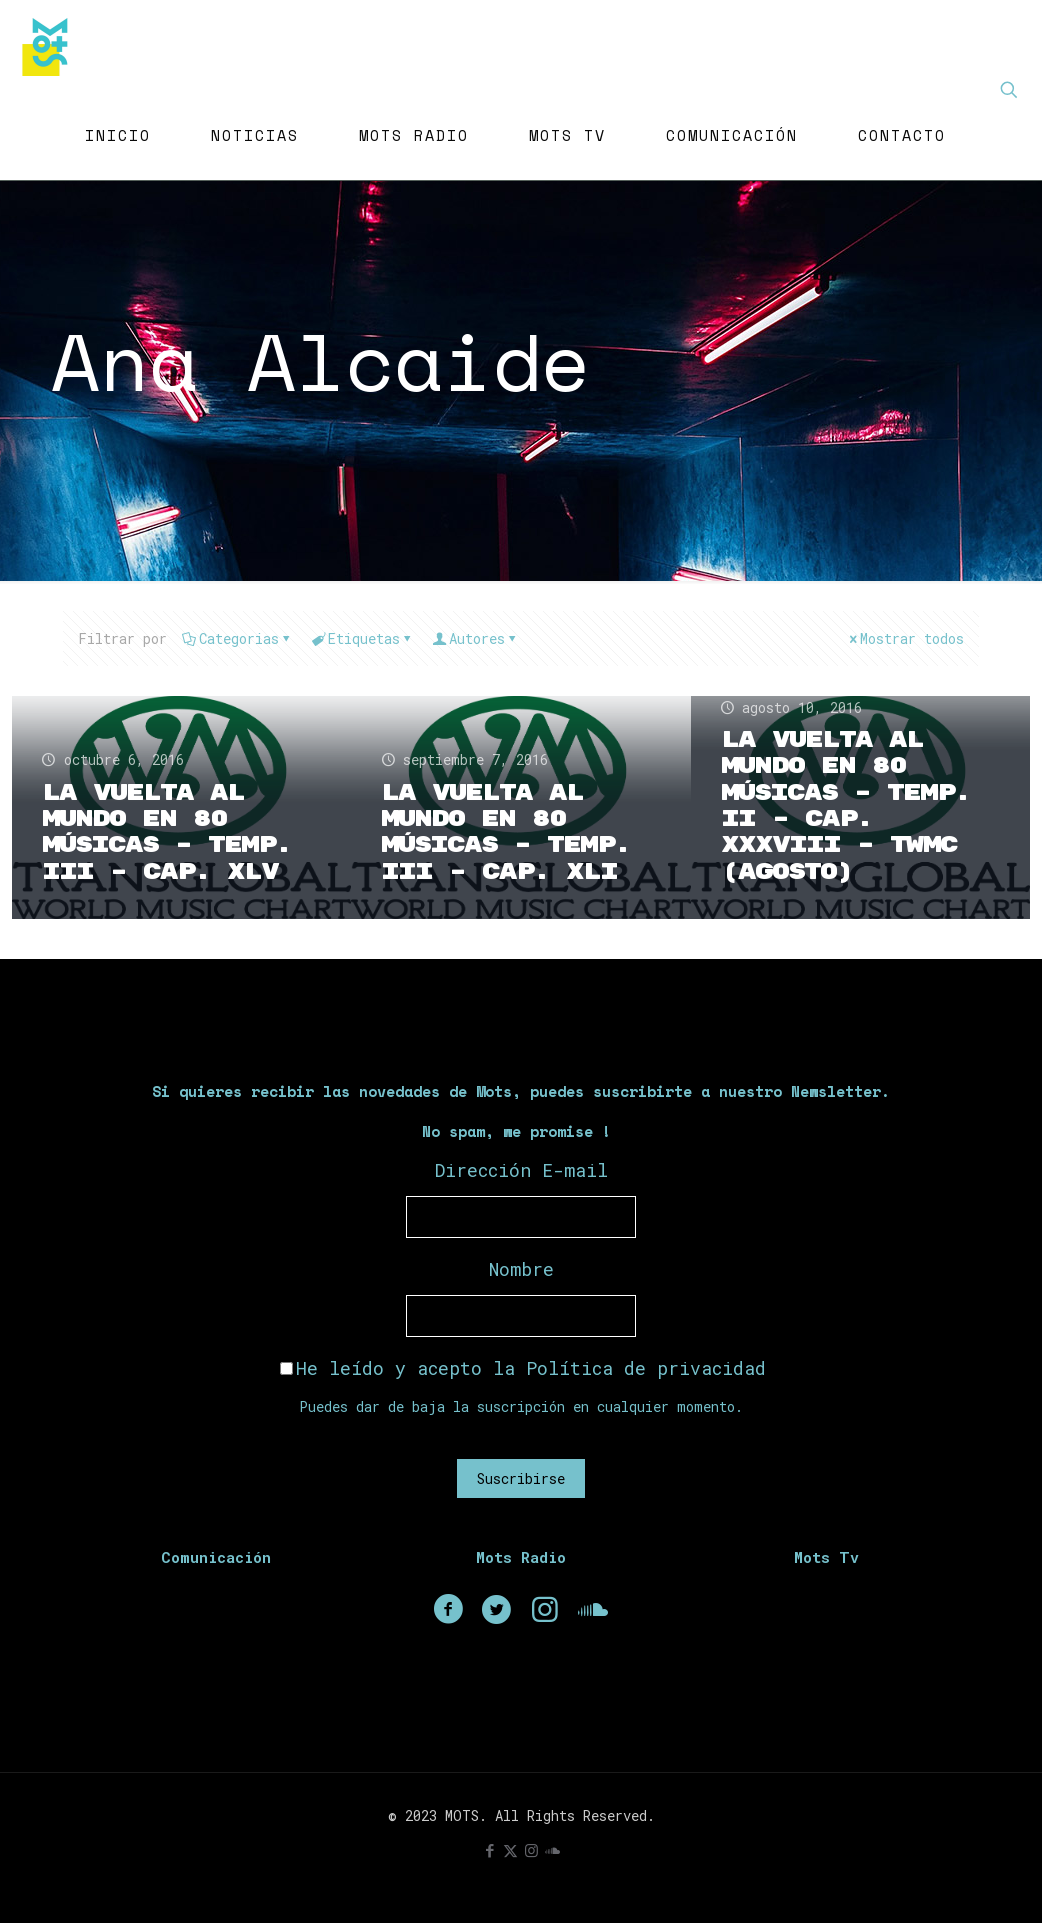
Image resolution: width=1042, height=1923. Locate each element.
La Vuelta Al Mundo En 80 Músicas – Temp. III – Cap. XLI (509, 832)
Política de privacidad (646, 1368)
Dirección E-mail (521, 1170)
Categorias (237, 638)
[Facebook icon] (489, 1850)
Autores (475, 638)
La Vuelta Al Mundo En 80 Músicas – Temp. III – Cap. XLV (170, 832)
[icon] (552, 1850)
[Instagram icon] (531, 1850)
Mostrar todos (905, 638)
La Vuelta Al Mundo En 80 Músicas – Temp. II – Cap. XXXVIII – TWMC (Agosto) (849, 805)
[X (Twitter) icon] (510, 1850)
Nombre (521, 1269)
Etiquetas (362, 638)
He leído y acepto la (523, 1368)
